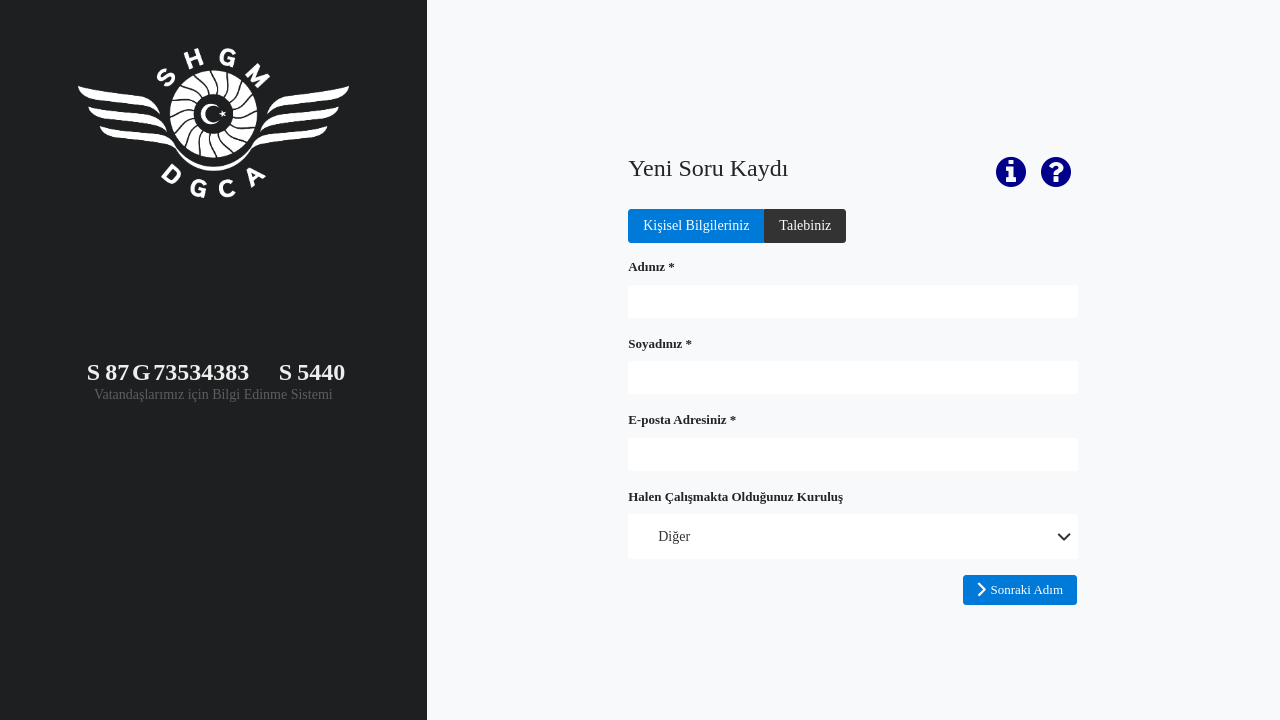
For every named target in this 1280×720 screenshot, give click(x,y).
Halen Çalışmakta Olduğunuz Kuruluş (735, 496)
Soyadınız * (660, 343)
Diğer (674, 536)
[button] (1020, 589)
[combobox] (853, 536)
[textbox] (853, 301)
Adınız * (651, 266)
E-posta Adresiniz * (682, 419)
